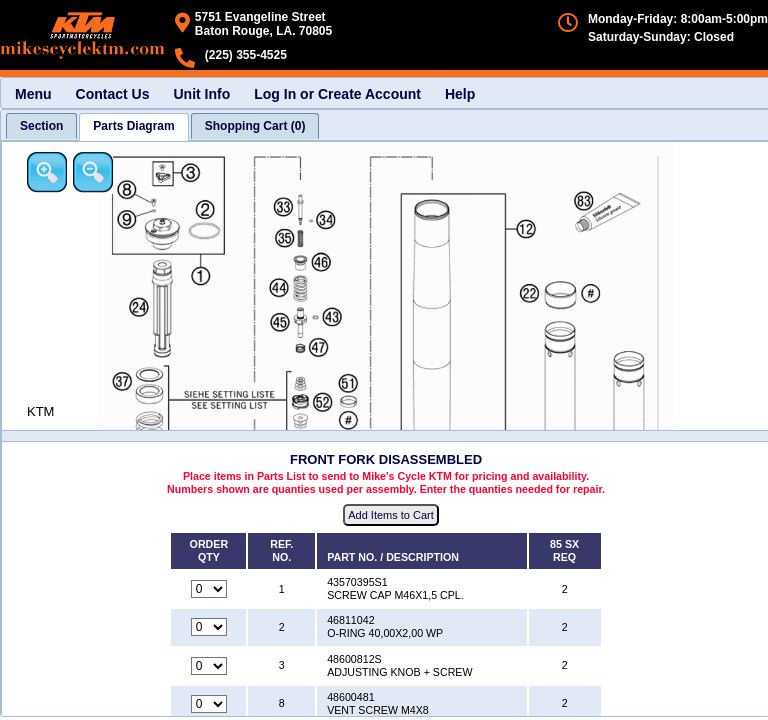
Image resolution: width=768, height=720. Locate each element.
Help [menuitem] (460, 94)
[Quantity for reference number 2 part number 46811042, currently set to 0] (209, 627)
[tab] (41, 126)
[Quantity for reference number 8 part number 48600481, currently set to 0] (209, 704)
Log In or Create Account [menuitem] (337, 94)
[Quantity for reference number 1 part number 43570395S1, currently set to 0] (209, 589)
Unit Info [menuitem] (201, 94)
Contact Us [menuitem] (113, 94)
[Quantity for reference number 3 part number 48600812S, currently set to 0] (209, 666)
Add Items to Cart (391, 515)
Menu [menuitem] (33, 94)
